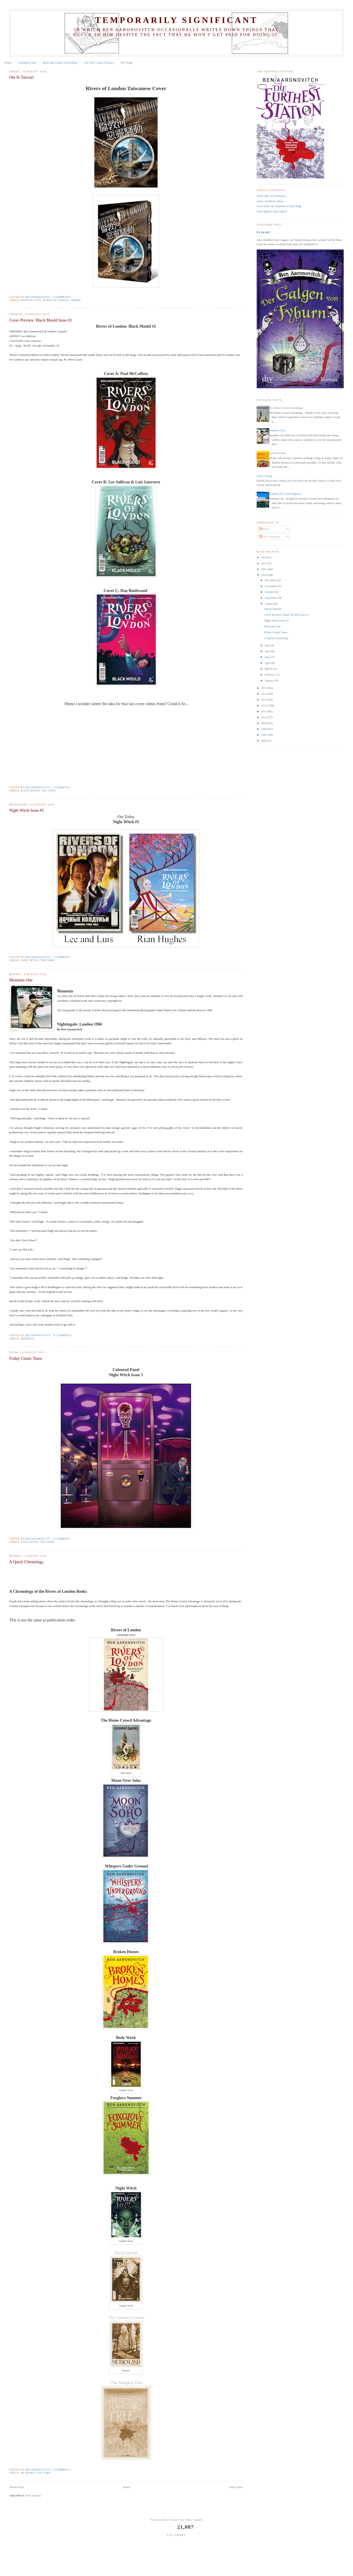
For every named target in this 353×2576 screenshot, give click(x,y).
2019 (264, 557)
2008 (264, 729)
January (270, 680)
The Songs (126, 62)
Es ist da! (263, 232)
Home (8, 62)
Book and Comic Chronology (60, 62)
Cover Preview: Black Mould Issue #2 (40, 320)
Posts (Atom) (33, 2495)
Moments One (21, 980)
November (271, 586)
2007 (264, 734)
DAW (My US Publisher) (271, 196)
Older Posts (236, 2487)
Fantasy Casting (262, 476)
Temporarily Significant (176, 20)
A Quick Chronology (26, 1562)
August (269, 603)
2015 (264, 688)
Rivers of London (56, 300)
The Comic (48, 790)
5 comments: (62, 2470)
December (271, 580)
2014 (264, 693)
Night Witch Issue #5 (26, 810)
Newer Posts (16, 2487)
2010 (264, 717)
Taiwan (76, 300)
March (269, 668)
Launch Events (277, 453)
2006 (264, 740)
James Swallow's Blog (270, 201)
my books (28, 2473)
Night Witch (29, 960)
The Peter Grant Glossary (99, 62)
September (271, 597)
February (270, 674)
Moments (27, 1338)
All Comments (269, 536)
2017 (264, 569)
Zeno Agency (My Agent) (272, 211)
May (268, 657)
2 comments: (62, 297)
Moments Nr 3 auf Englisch (284, 493)
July (267, 645)
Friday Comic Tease (25, 1358)
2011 (264, 711)
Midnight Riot (31, 300)
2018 (264, 563)
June (268, 651)
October (270, 592)
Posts (264, 529)
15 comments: (63, 1335)
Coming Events (27, 62)
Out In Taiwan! (21, 77)
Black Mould (30, 790)
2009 (264, 723)
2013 (264, 699)
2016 (264, 575)
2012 (264, 705)
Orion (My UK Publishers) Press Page (279, 206)
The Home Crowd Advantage (285, 407)
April (268, 663)
